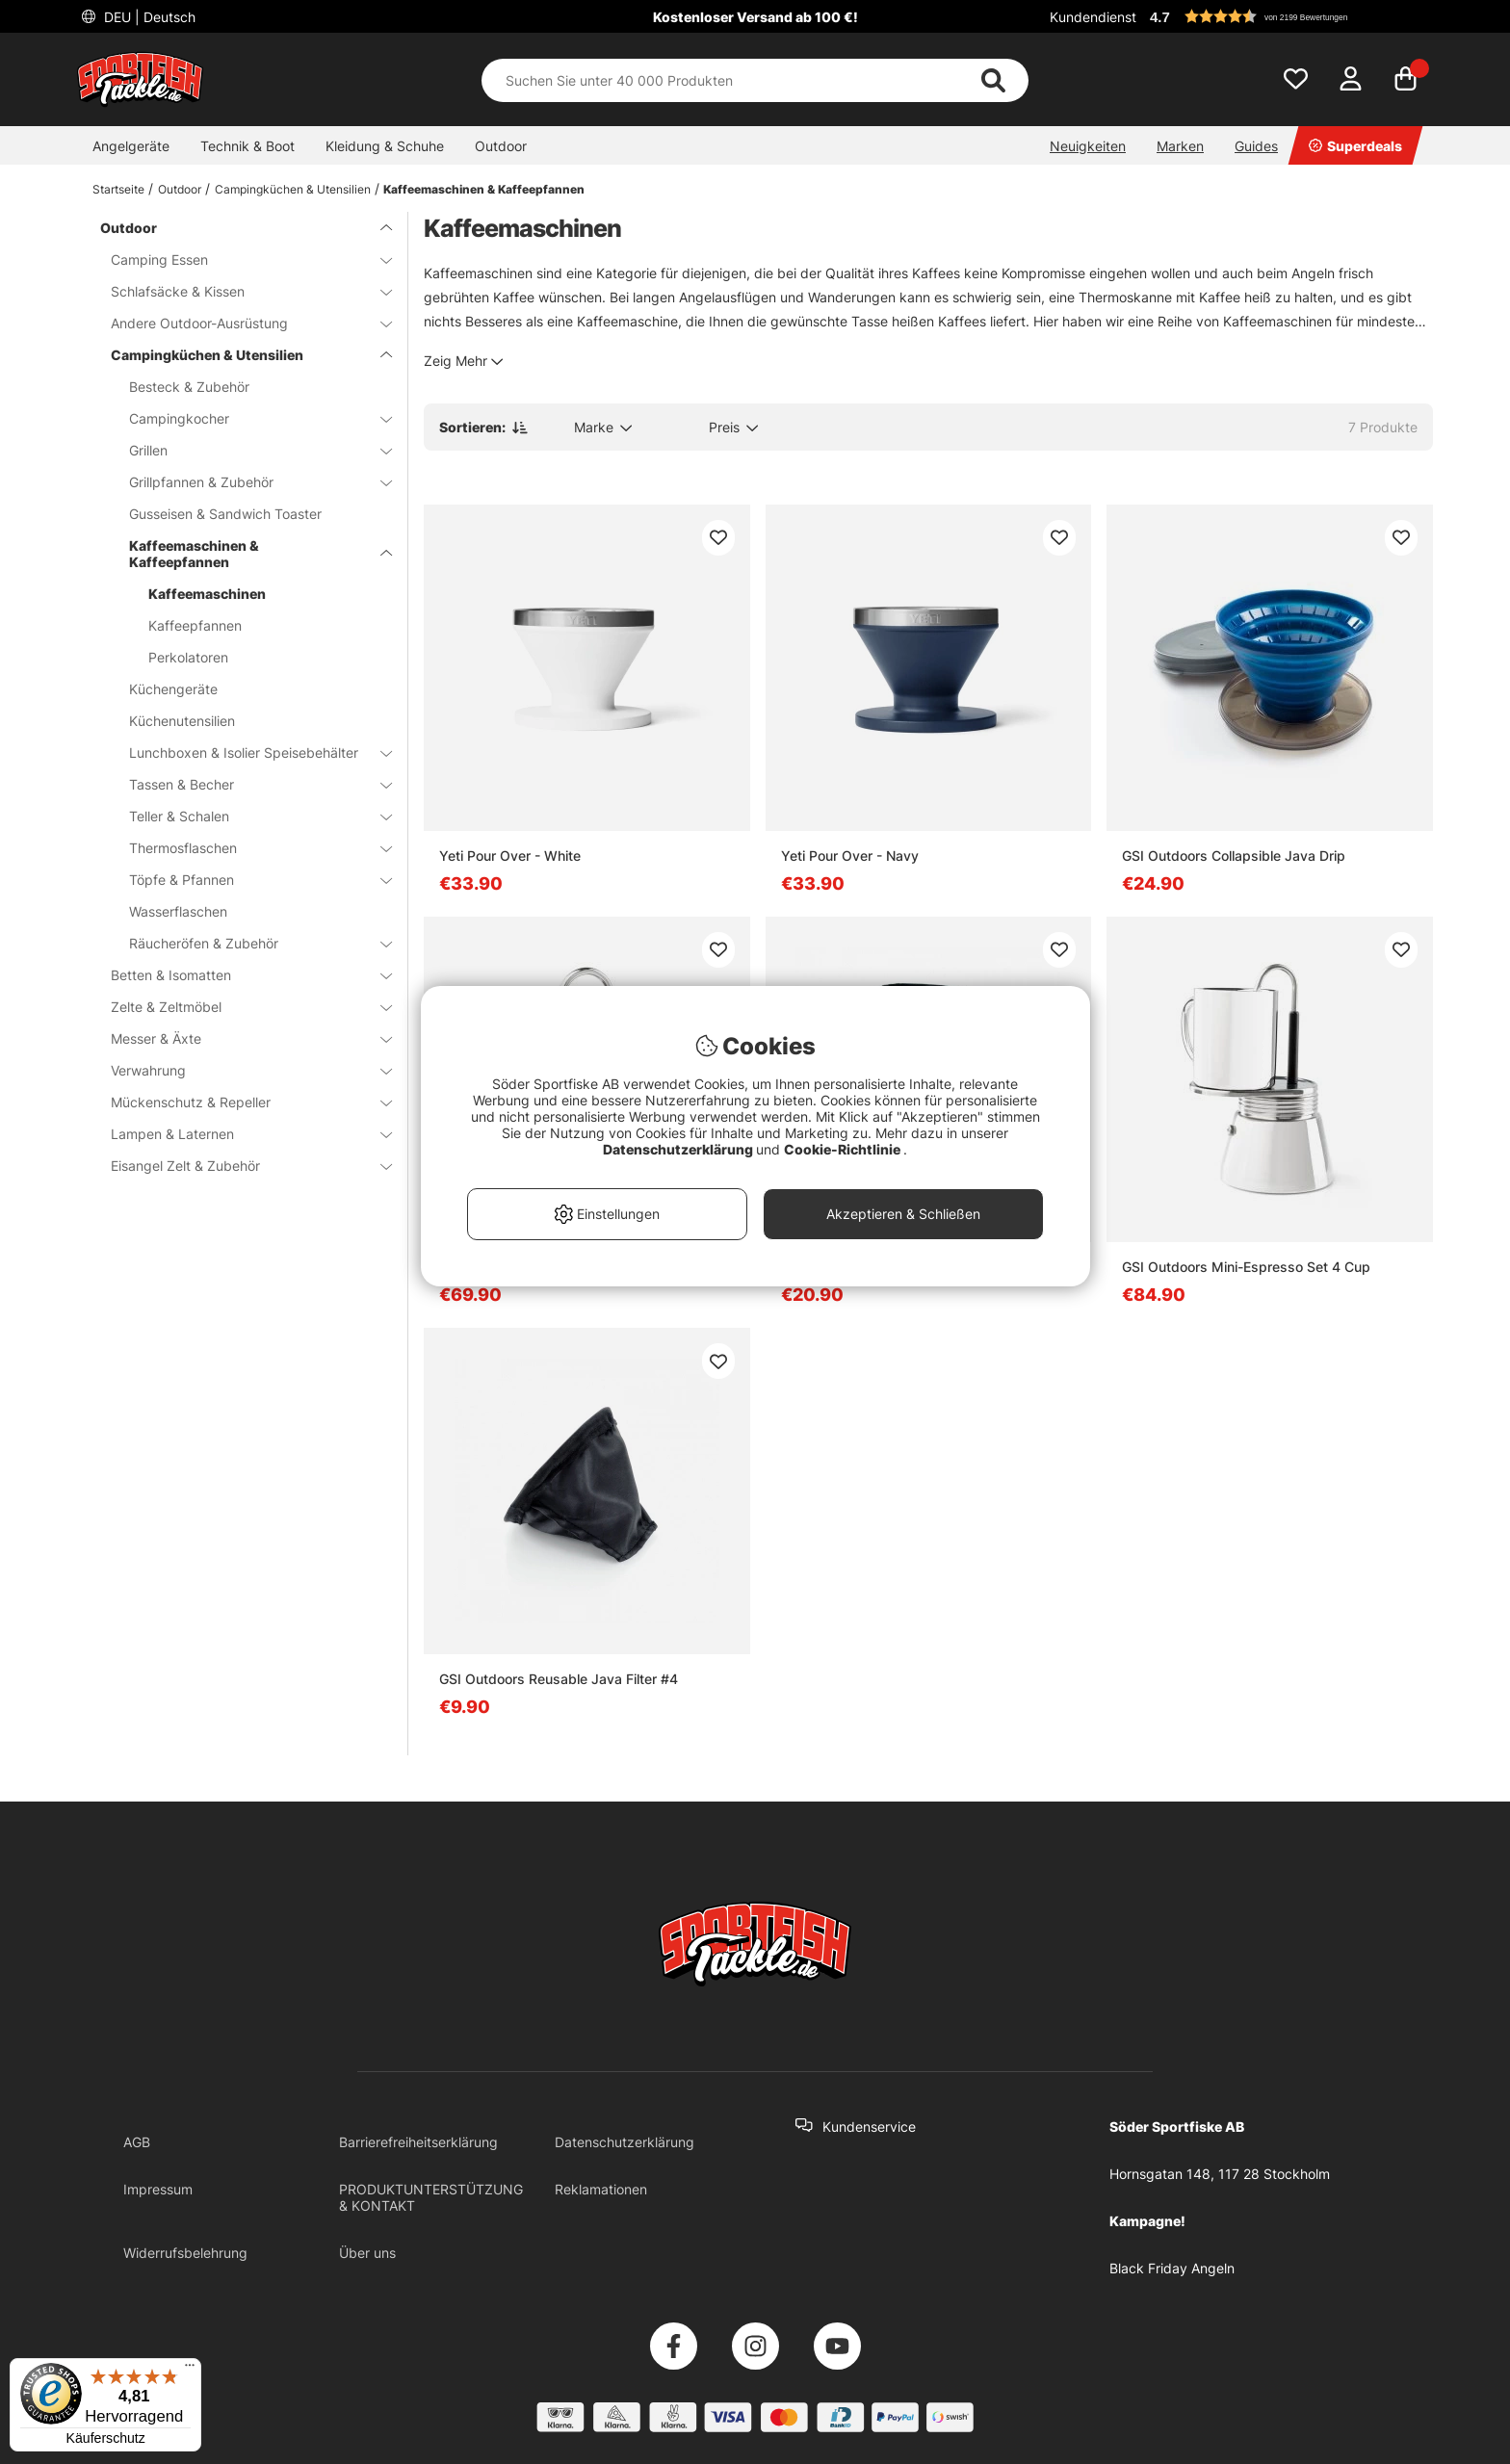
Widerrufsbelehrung (185, 2252)
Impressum (158, 2189)
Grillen (249, 450)
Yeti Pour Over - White (510, 855)
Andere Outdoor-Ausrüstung (240, 323)
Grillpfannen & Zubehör (249, 482)
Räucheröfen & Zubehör (249, 943)
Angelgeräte (130, 146)
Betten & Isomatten (240, 975)
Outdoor (501, 146)
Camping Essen (240, 259)
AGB (136, 2142)
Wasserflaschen (178, 911)
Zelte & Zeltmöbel (240, 1007)
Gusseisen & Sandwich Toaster (225, 514)
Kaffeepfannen (195, 625)
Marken (1180, 146)
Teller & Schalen (249, 816)
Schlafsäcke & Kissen (240, 291)
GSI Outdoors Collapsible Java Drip (1233, 855)
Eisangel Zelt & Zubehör (240, 1165)
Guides (1256, 146)
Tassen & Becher (249, 784)
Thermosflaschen (249, 848)
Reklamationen (601, 2189)
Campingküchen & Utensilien (293, 189)
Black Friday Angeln (1172, 2268)
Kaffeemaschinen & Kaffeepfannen (484, 189)
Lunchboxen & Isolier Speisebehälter (249, 752)
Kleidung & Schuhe (384, 146)
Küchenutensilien (182, 721)
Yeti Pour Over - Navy (850, 855)
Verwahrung (240, 1070)
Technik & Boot (247, 146)
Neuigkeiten (1088, 146)
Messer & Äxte (240, 1038)
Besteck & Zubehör (189, 386)
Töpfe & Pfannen (249, 879)
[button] (1288, 16)
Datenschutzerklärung (624, 2142)
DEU (147, 17)
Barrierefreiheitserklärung (418, 2142)
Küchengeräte (173, 689)
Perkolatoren (188, 657)
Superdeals (1355, 146)
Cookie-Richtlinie (843, 1149)
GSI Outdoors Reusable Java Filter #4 (558, 1679)
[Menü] (189, 2369)
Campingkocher (249, 418)
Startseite (118, 189)
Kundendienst (1093, 17)
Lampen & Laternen (240, 1134)
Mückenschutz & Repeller (240, 1102)
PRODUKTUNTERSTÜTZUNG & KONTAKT (431, 2197)
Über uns (367, 2252)
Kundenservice (869, 2126)
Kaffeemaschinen (207, 593)
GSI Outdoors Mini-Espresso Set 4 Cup (1246, 1266)
